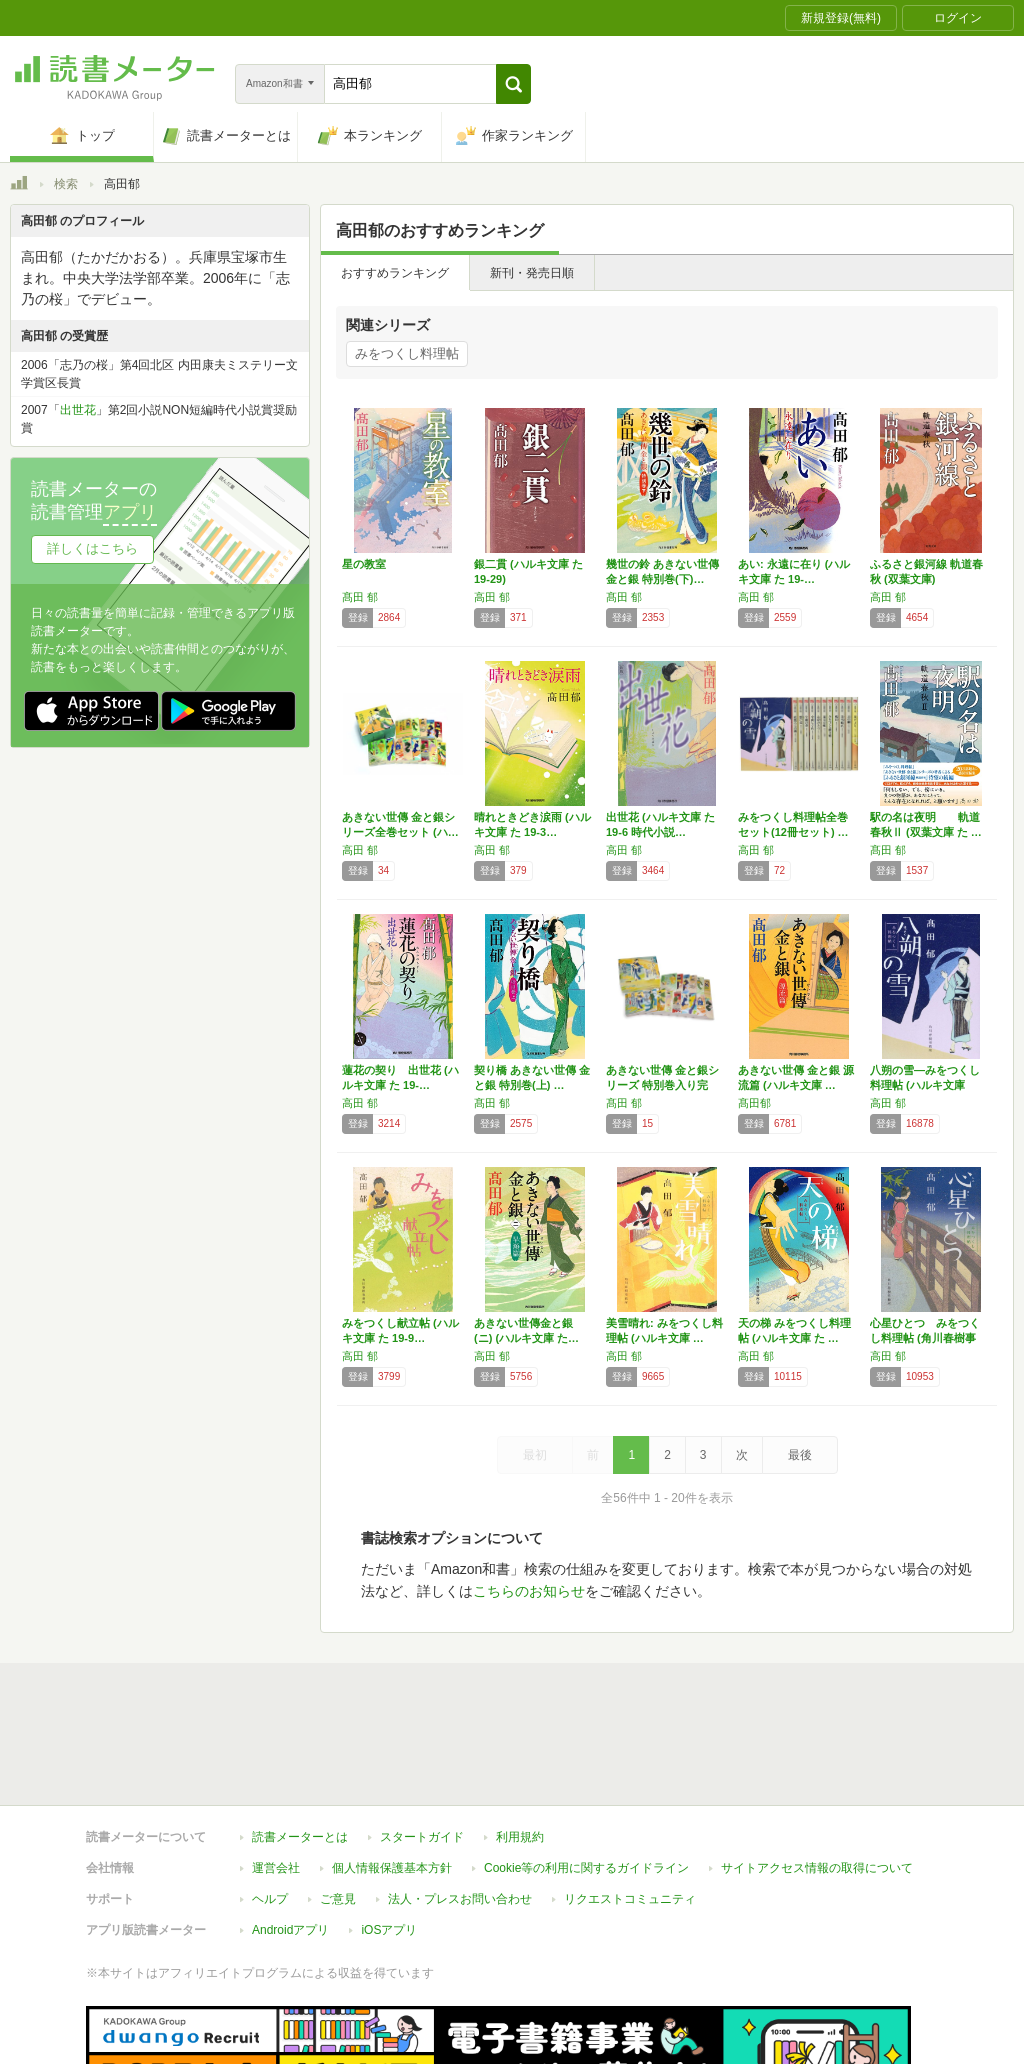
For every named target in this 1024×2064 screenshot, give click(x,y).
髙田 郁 (360, 597)
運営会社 (276, 1776)
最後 (800, 1455)
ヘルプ (270, 1807)
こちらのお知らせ (529, 1591)
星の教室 (364, 564)
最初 (535, 1455)
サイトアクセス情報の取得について (817, 1776)
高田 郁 (492, 597)
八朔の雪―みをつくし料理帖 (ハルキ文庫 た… (925, 1085)
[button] (513, 84)
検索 (66, 184)
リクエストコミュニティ (630, 1807)
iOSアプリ (389, 1838)
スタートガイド (422, 1745)
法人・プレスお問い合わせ (460, 1807)
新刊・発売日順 (532, 273)
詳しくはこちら (92, 548)
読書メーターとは (300, 1745)
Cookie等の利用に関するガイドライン (586, 1776)
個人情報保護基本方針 (392, 1776)
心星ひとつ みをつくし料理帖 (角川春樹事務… (925, 1338)
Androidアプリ (290, 1838)
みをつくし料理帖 (407, 353)
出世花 (78, 410)
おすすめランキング (395, 273)
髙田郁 (754, 1103)
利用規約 (520, 1745)
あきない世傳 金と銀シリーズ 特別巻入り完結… (662, 1085)
